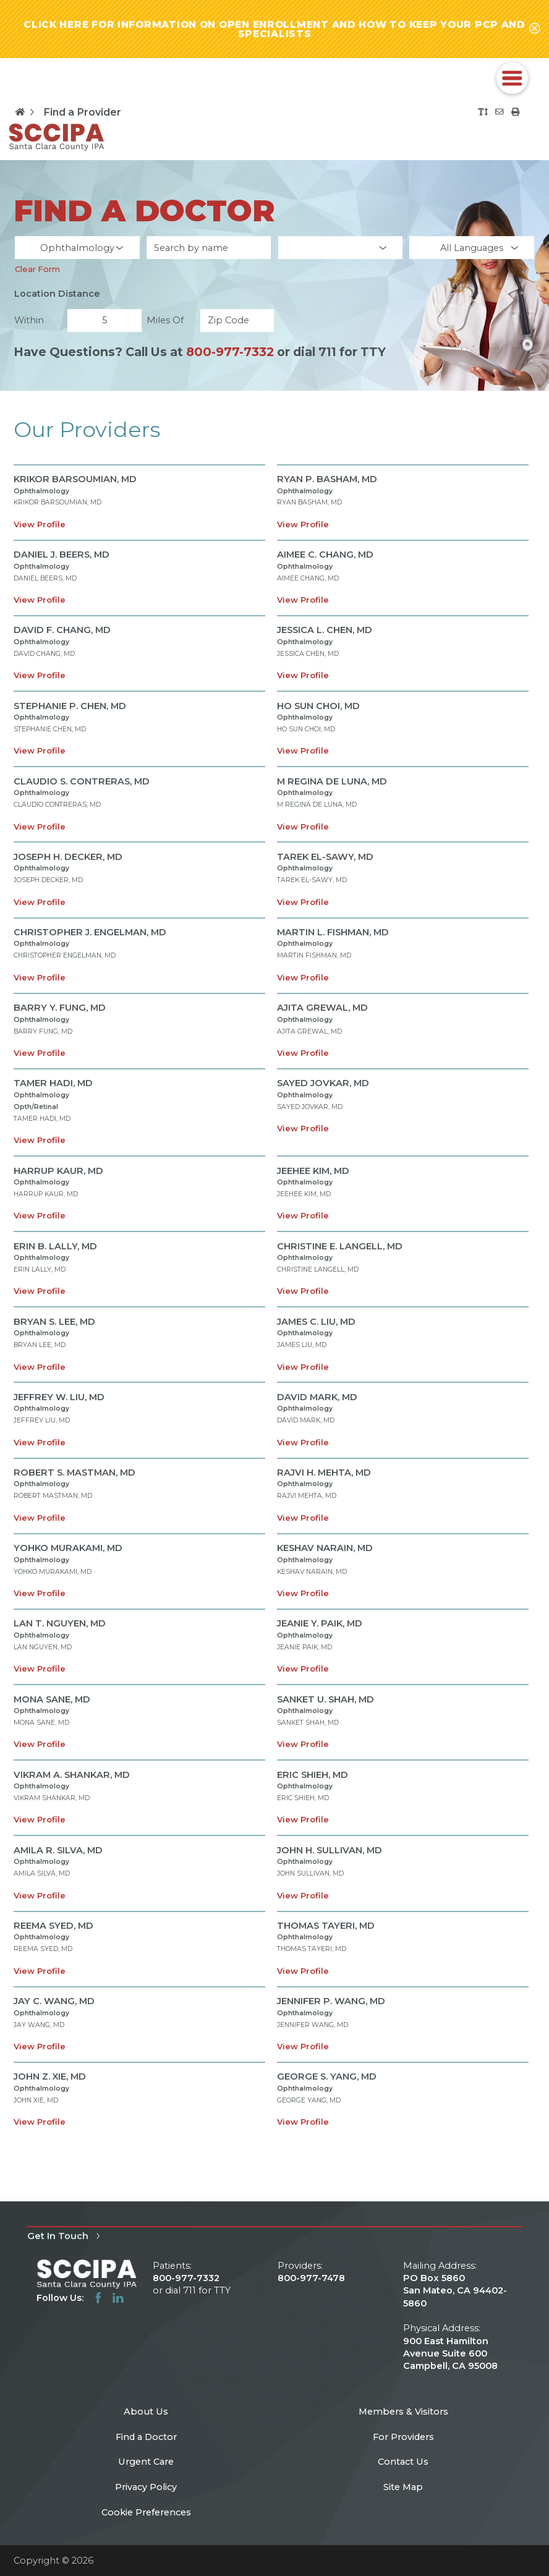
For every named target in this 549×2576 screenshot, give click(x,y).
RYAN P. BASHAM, (327, 479)
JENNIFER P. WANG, (331, 2001)
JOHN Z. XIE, (50, 2076)
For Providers (403, 2436)
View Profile (40, 524)
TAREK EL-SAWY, (325, 856)
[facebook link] (98, 2297)
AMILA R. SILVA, (58, 1850)
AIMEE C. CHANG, (325, 554)
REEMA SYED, (53, 1925)
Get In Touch (65, 2236)
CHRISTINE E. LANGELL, (339, 1246)
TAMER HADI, (53, 1083)
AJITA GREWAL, (322, 1007)
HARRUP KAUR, (58, 1170)
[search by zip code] (237, 320)
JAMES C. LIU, (316, 1321)
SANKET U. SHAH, (325, 1699)
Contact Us (403, 2461)
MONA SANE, (52, 1699)
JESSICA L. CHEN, (324, 629)
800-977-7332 (230, 351)
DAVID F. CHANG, (62, 629)
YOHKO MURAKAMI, (68, 1548)
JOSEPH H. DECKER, (68, 856)
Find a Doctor (146, 2436)
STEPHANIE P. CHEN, (70, 706)
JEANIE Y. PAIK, (319, 1623)
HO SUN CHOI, (318, 706)
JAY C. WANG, (54, 2001)
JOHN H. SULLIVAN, (329, 1850)
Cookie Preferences (146, 2512)
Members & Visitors (403, 2411)
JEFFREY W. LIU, (59, 1397)
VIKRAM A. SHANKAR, (72, 1774)
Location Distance (57, 293)
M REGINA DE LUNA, (332, 781)
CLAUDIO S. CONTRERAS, (82, 781)
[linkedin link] (118, 2297)
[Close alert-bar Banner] (534, 29)
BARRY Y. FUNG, (60, 1007)
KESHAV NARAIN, (325, 1548)
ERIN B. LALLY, (55, 1246)
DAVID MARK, (317, 1397)
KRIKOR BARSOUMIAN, (75, 479)
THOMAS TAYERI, (326, 1925)
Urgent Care (146, 2461)
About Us (146, 2411)
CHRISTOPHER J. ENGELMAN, (90, 932)
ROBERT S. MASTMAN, (74, 1472)
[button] (512, 78)
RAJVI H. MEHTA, (324, 1472)
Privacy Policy (146, 2487)
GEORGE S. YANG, (327, 2076)
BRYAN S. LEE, (54, 1321)
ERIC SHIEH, (312, 1774)
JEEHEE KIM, (313, 1170)
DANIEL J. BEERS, (61, 554)
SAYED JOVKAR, (323, 1083)
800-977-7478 (311, 2278)
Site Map (403, 2487)
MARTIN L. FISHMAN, (333, 932)
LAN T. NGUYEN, (60, 1623)
